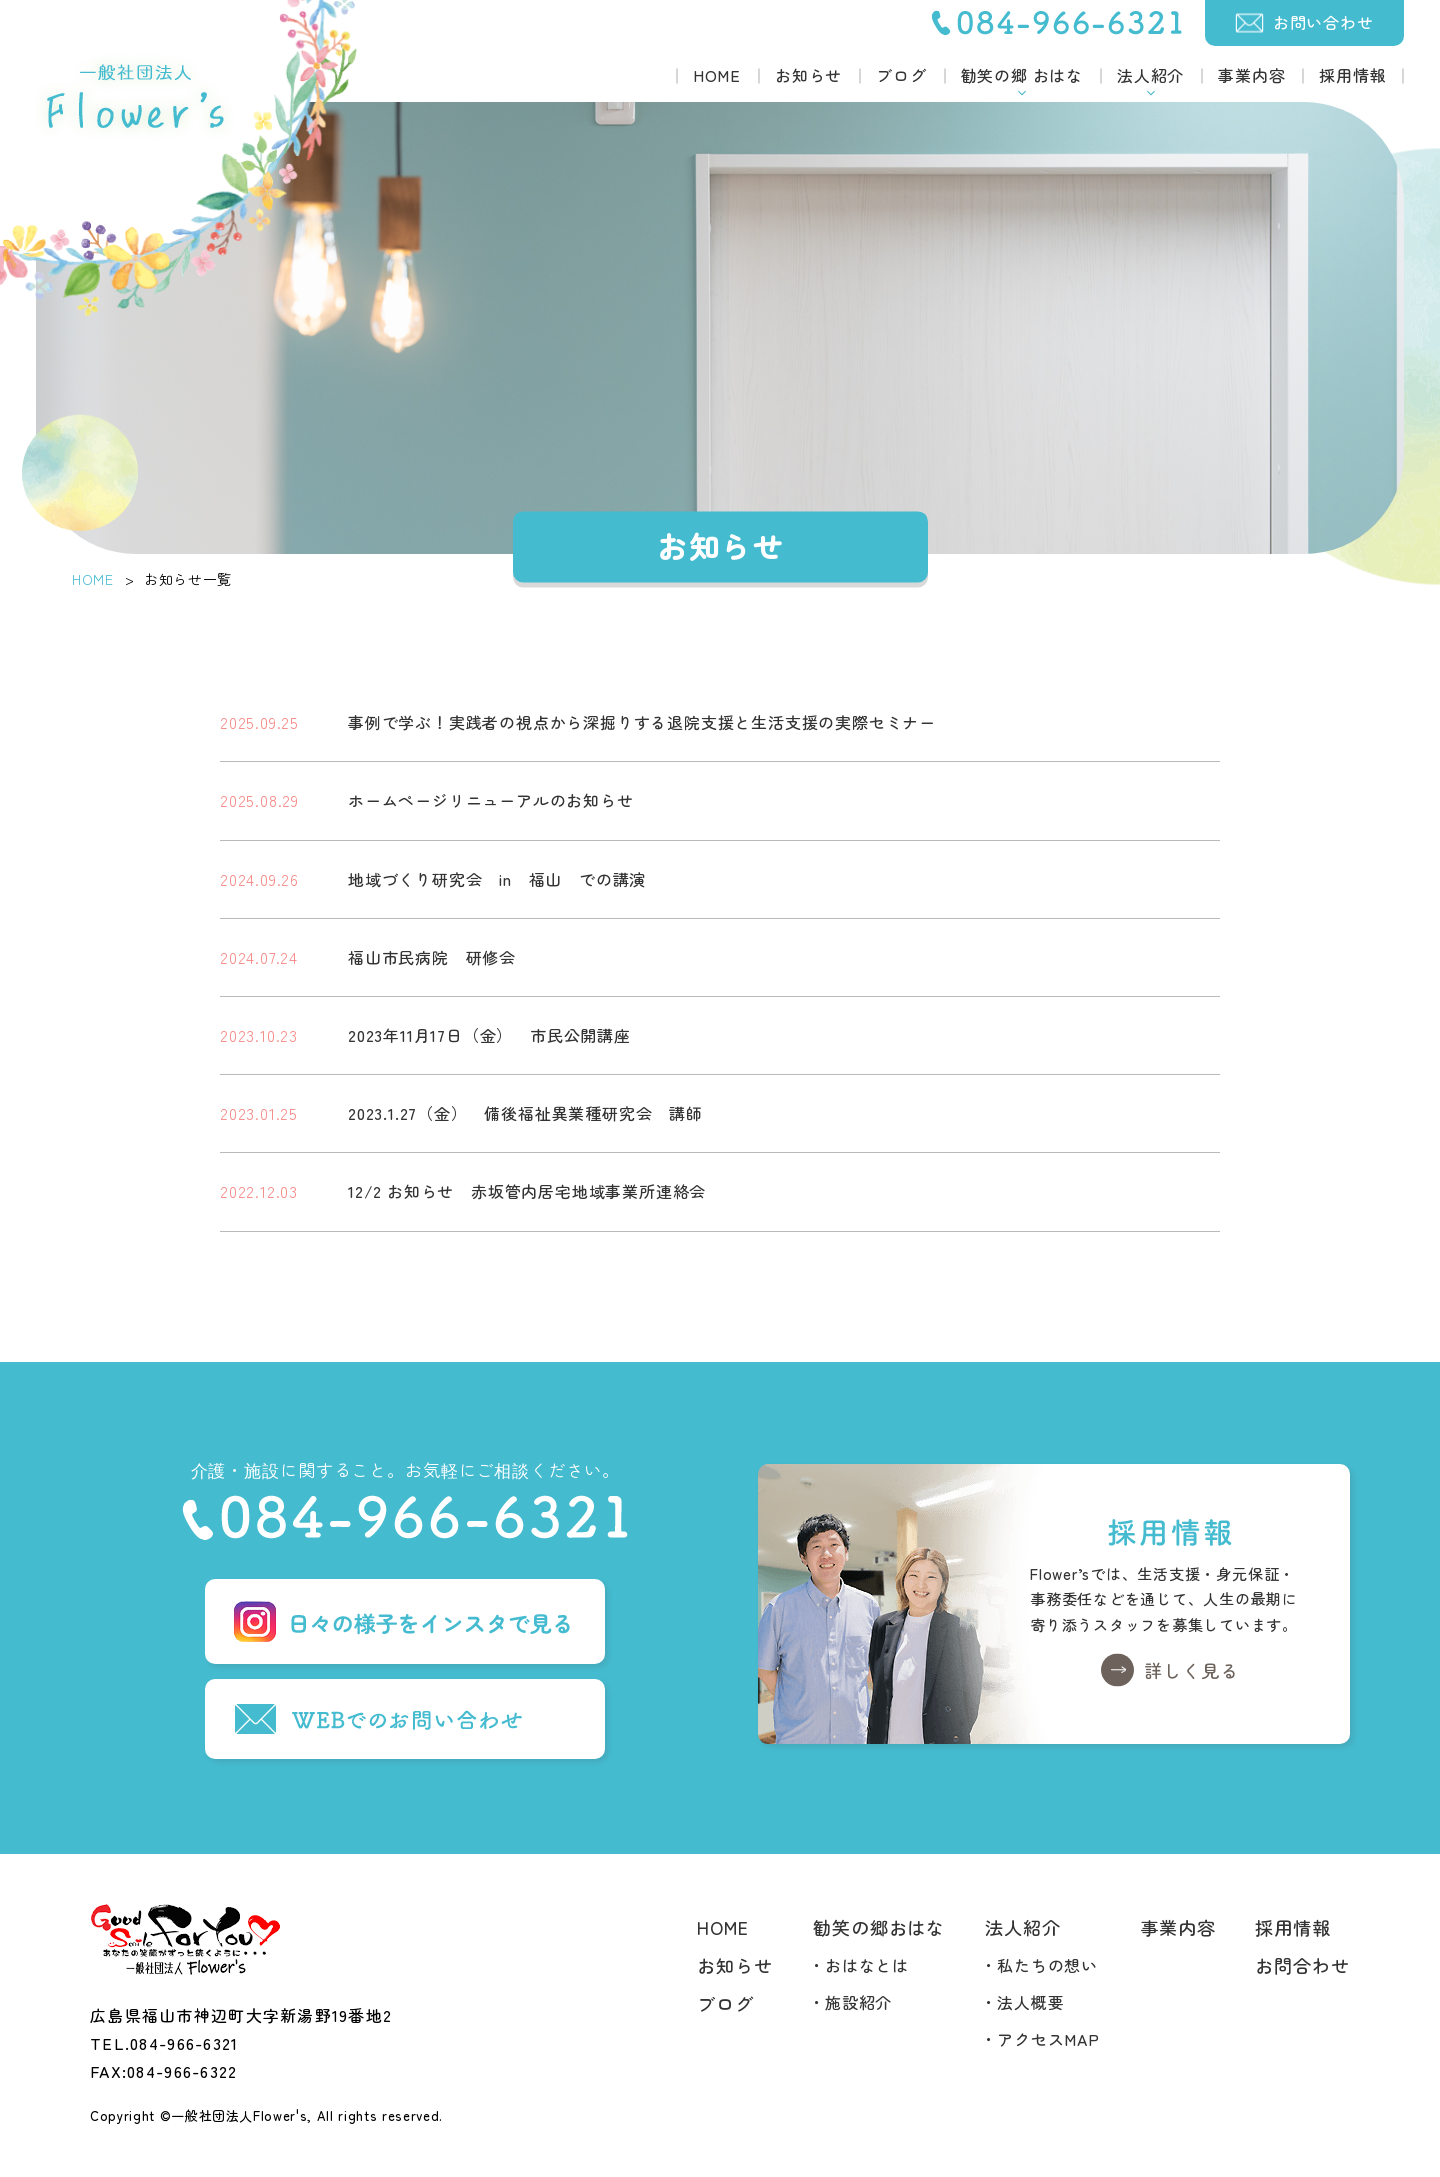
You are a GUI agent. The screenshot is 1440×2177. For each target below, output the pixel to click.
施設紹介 (858, 2002)
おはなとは (867, 1965)
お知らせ (808, 75)
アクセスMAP (1048, 2039)
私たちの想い (1047, 1965)
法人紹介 (1023, 1927)
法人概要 (1030, 2002)
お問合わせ (1302, 1965)
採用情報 (1352, 75)
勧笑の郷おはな (879, 1927)
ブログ (901, 75)
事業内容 (1251, 75)
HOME (717, 75)
